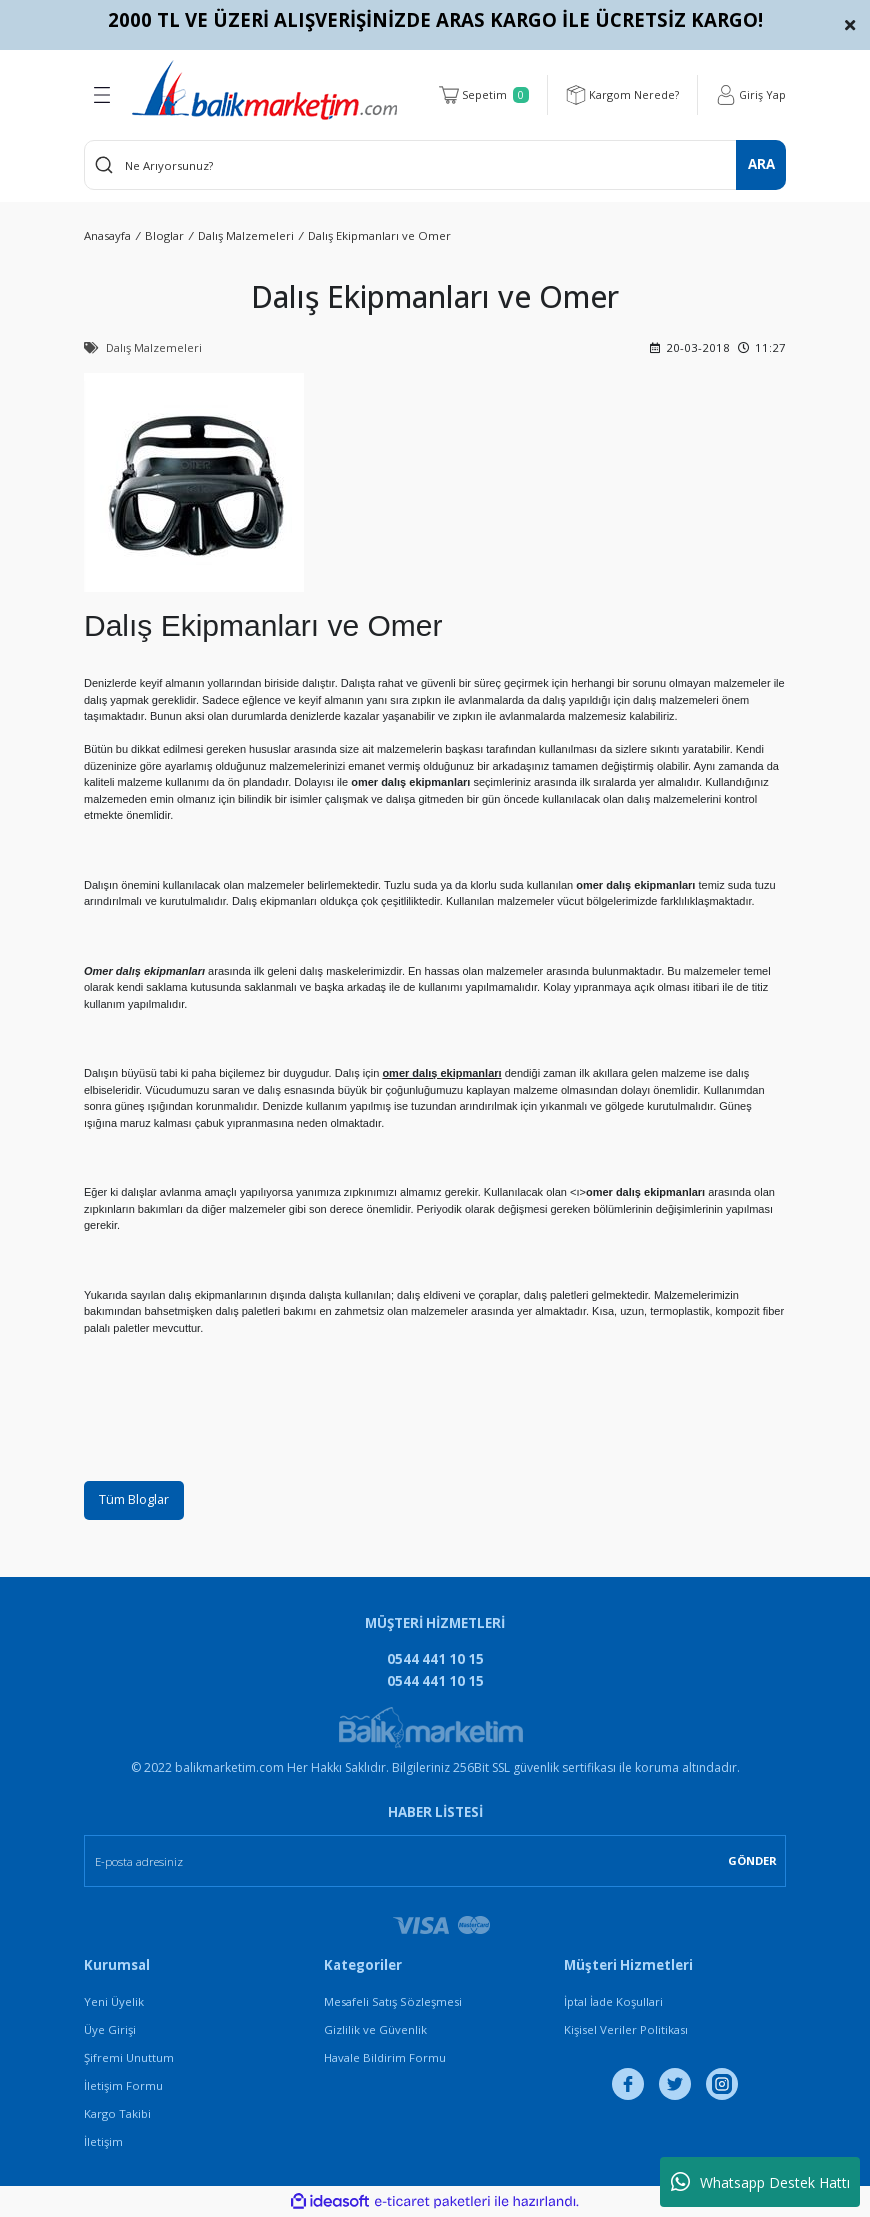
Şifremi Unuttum (129, 2059)
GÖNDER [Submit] (752, 1861)
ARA (761, 164)
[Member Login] (750, 95)
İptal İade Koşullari (613, 2003)
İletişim (103, 2143)
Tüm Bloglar (136, 1500)
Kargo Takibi (117, 2115)
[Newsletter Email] (435, 1862)
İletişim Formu (123, 2087)
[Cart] (481, 95)
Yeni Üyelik (114, 2003)
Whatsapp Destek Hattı (760, 2182)
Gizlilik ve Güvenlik (375, 2031)
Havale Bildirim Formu (385, 2059)
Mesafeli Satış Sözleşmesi (393, 2003)
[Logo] (264, 90)
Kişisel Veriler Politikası (626, 2031)
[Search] (435, 165)
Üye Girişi (110, 2031)
